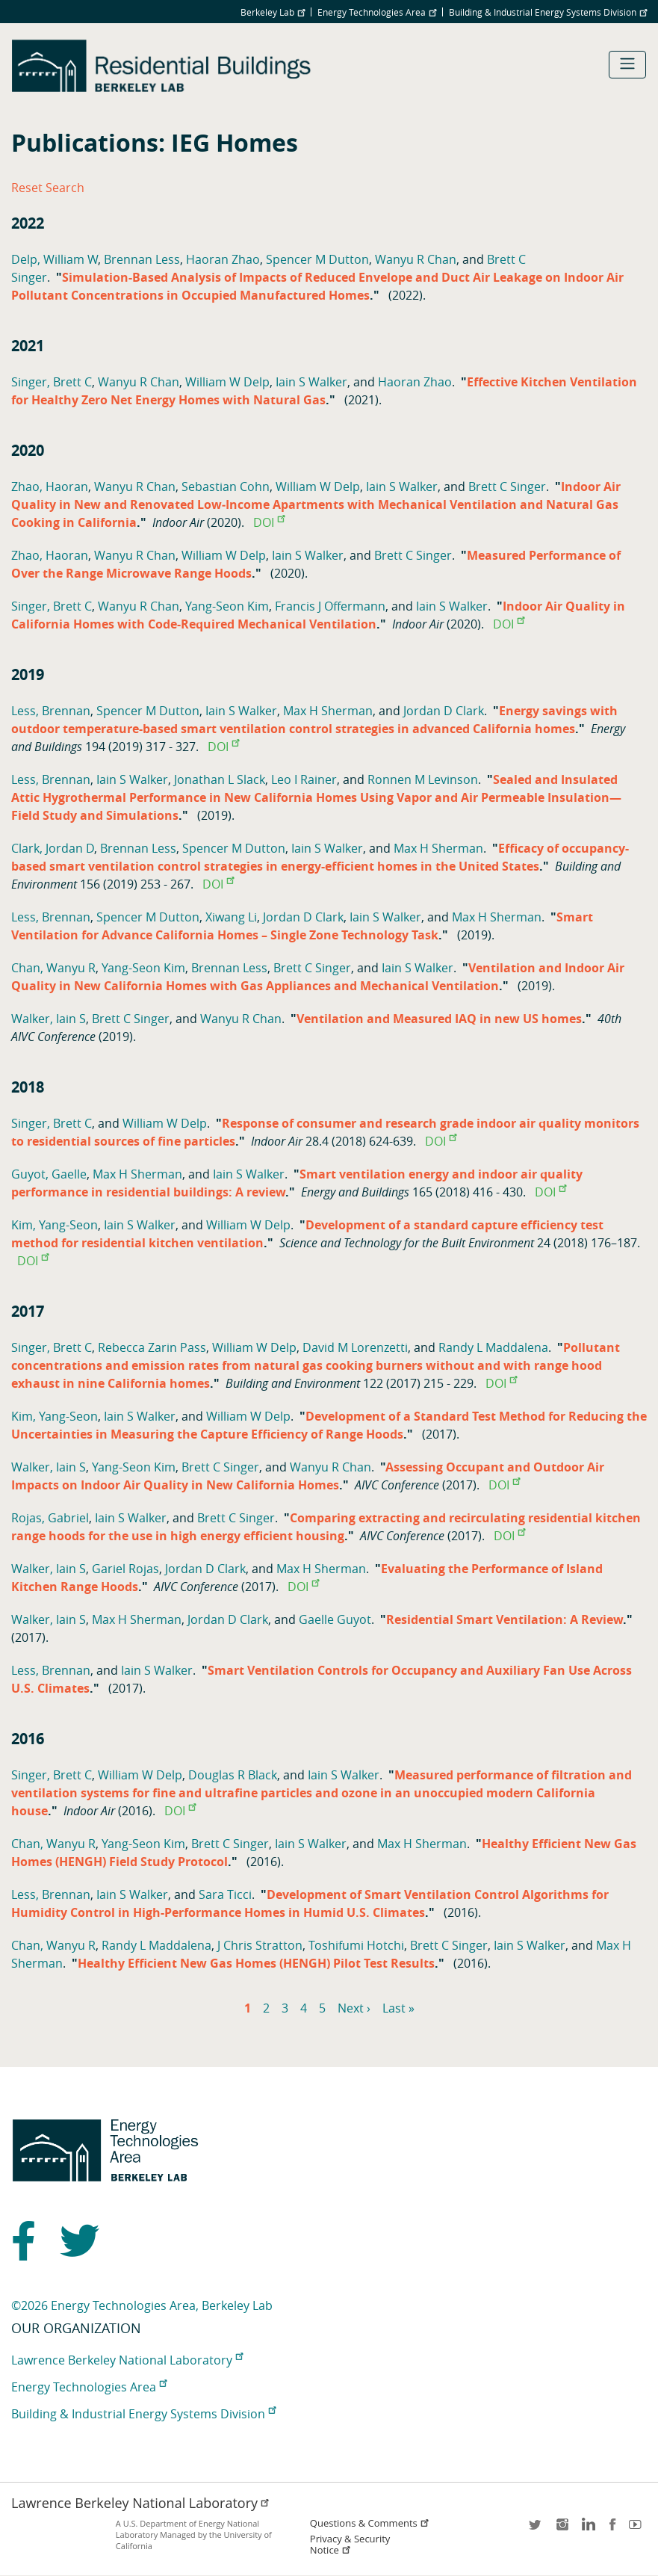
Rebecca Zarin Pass (152, 1347)
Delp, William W (54, 259)
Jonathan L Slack (219, 779)
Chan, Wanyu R (53, 968)
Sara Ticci (225, 1894)
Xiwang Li (231, 917)
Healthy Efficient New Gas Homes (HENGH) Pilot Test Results (256, 1963)
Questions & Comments (369, 2523)
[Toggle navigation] (627, 64)
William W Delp (227, 382)
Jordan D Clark (443, 710)
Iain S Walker (311, 382)
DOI (269, 522)
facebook (612, 2529)
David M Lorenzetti (355, 1347)
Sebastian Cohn (225, 486)
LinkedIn (587, 2529)
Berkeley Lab (272, 11)
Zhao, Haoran (49, 486)
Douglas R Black (232, 1775)
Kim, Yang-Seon (54, 1225)
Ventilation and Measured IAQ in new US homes (439, 1018)
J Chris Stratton (259, 1945)
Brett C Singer (507, 486)
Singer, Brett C (51, 382)
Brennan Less (142, 259)
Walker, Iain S (48, 1018)
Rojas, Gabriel (50, 1518)
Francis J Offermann (330, 606)
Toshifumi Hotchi (356, 1945)
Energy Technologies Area (376, 11)
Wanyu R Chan (415, 259)
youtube (638, 2529)
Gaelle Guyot (335, 1619)
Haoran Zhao (223, 259)
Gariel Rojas (125, 1568)
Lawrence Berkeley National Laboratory (127, 2360)
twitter (536, 2529)
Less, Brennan (50, 710)
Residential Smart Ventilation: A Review (504, 1619)
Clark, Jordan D (52, 848)
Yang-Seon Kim (227, 606)
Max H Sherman (328, 710)
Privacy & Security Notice (350, 2544)
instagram (562, 2529)
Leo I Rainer (304, 779)
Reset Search (47, 187)
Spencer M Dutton (317, 259)
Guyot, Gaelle (49, 1174)
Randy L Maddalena (493, 1347)
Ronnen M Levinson (422, 779)
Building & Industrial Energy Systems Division (548, 11)
